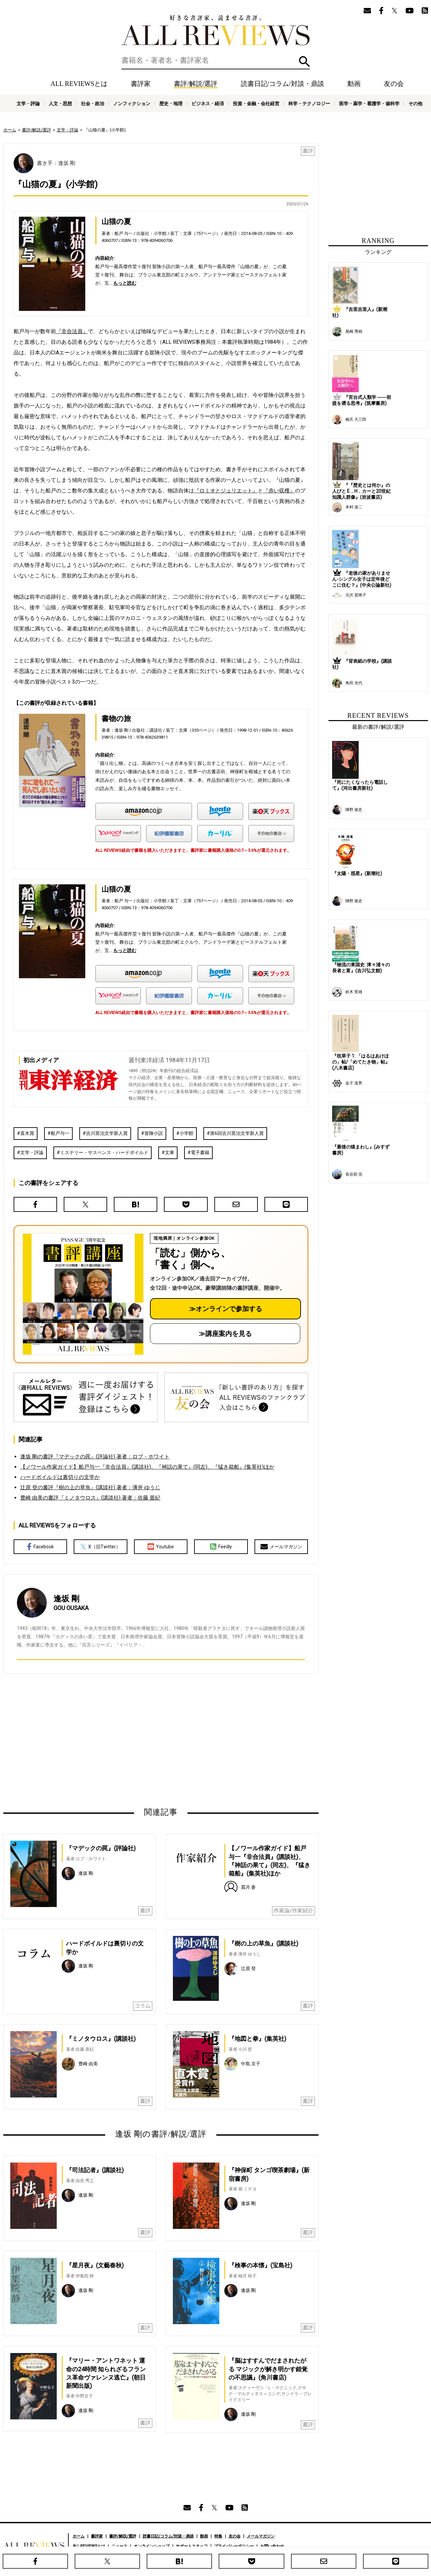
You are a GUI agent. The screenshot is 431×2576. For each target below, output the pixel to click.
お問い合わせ (272, 2546)
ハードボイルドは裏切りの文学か (60, 1477)
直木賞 (27, 1133)
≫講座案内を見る (225, 1334)
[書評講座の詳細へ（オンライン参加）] (82, 1294)
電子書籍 (200, 1152)
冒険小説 (153, 1133)
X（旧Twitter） (100, 1546)
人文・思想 (60, 103)
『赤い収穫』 (279, 490)
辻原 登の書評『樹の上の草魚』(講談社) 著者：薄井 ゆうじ (90, 1487)
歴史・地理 (170, 103)
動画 (354, 83)
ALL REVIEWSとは (79, 83)
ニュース (119, 2546)
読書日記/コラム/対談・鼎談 (282, 83)
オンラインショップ (152, 2546)
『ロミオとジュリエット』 (226, 490)
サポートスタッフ (192, 2546)
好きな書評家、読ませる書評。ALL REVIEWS (215, 30)
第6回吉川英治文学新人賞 (237, 1133)
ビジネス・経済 (207, 103)
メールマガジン (281, 1546)
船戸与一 (60, 1133)
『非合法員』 (72, 331)
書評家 (141, 83)
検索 (304, 61)
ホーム (9, 129)
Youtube (161, 1546)
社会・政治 (92, 103)
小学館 (186, 1133)
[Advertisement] (97, 1740)
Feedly (221, 1546)
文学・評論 (28, 103)
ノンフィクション (131, 103)
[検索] (215, 60)
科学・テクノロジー (309, 103)
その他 (415, 103)
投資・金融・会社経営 (256, 103)
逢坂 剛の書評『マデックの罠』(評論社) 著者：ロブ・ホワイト (95, 1456)
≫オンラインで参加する (225, 1309)
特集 (218, 2536)
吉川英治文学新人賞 (107, 1133)
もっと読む (124, 283)
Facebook (40, 1546)
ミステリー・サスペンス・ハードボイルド (104, 1152)
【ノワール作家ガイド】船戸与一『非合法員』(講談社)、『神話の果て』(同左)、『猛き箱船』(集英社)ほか (147, 1467)
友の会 (394, 83)
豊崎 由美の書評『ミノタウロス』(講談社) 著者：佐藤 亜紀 (90, 1498)
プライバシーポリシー (234, 2546)
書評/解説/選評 (195, 83)
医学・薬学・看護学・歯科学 (369, 103)
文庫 (169, 1152)
